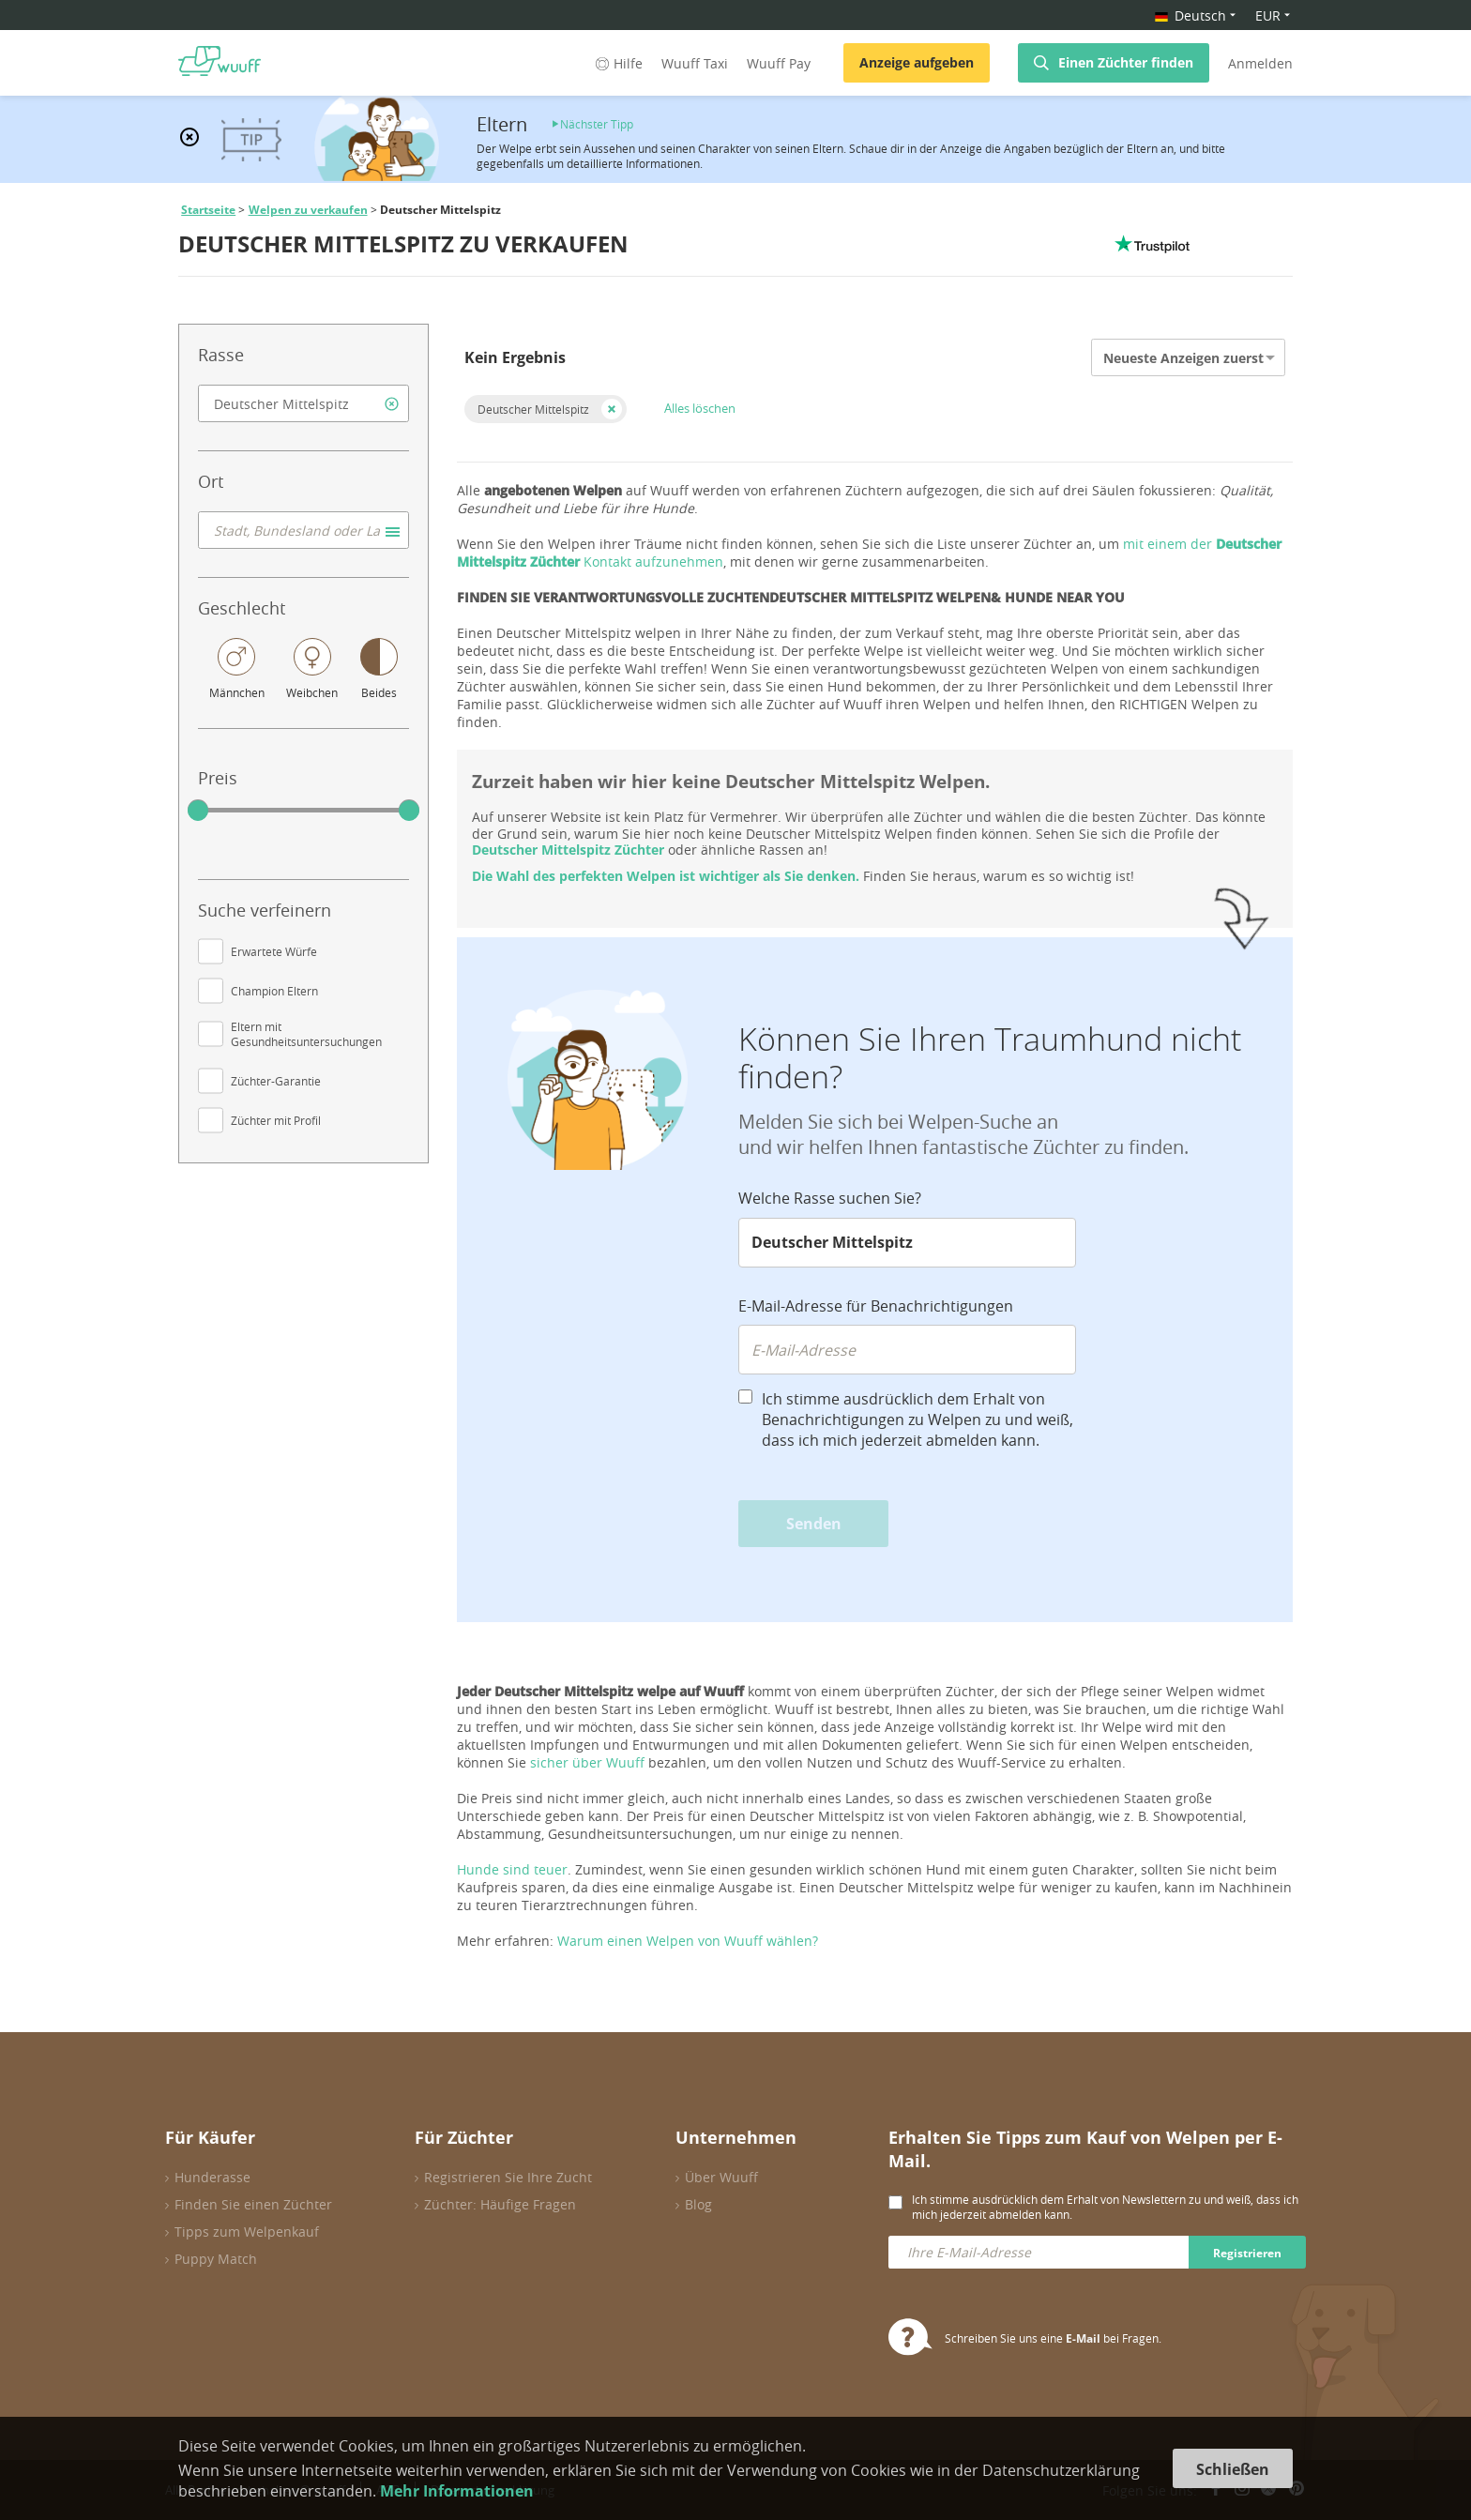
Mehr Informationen (457, 2491)
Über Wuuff (721, 2177)
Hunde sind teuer (512, 1869)
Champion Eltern (274, 990)
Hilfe (617, 63)
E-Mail (1083, 2338)
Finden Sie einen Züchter (253, 2204)
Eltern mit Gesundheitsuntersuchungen (306, 1034)
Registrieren (1247, 2253)
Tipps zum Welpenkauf (246, 2231)
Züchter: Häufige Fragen (500, 2204)
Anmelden (1260, 63)
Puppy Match (215, 2259)
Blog (698, 2204)
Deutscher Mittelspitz (533, 409)
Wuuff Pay (779, 63)
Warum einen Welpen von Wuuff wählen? (687, 1941)
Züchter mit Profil (276, 1120)
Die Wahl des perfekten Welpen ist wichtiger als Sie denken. (665, 876)
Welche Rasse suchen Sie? (829, 1198)
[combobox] (303, 403)
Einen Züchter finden (1125, 62)
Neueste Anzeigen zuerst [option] (1183, 358)
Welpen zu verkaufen (308, 210)
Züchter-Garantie (276, 1080)
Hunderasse (212, 2177)
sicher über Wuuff (587, 1762)
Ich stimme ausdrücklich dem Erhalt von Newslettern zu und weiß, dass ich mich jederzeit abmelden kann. (1105, 2207)
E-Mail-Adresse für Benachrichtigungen (875, 1306)
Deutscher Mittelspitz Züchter (568, 849)
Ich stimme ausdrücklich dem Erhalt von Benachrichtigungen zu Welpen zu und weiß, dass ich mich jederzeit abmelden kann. (917, 1419)
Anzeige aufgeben (916, 62)
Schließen (1232, 2469)
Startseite (208, 210)
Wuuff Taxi (694, 63)
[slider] (198, 810)
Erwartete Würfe (274, 951)
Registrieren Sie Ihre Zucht (508, 2177)
